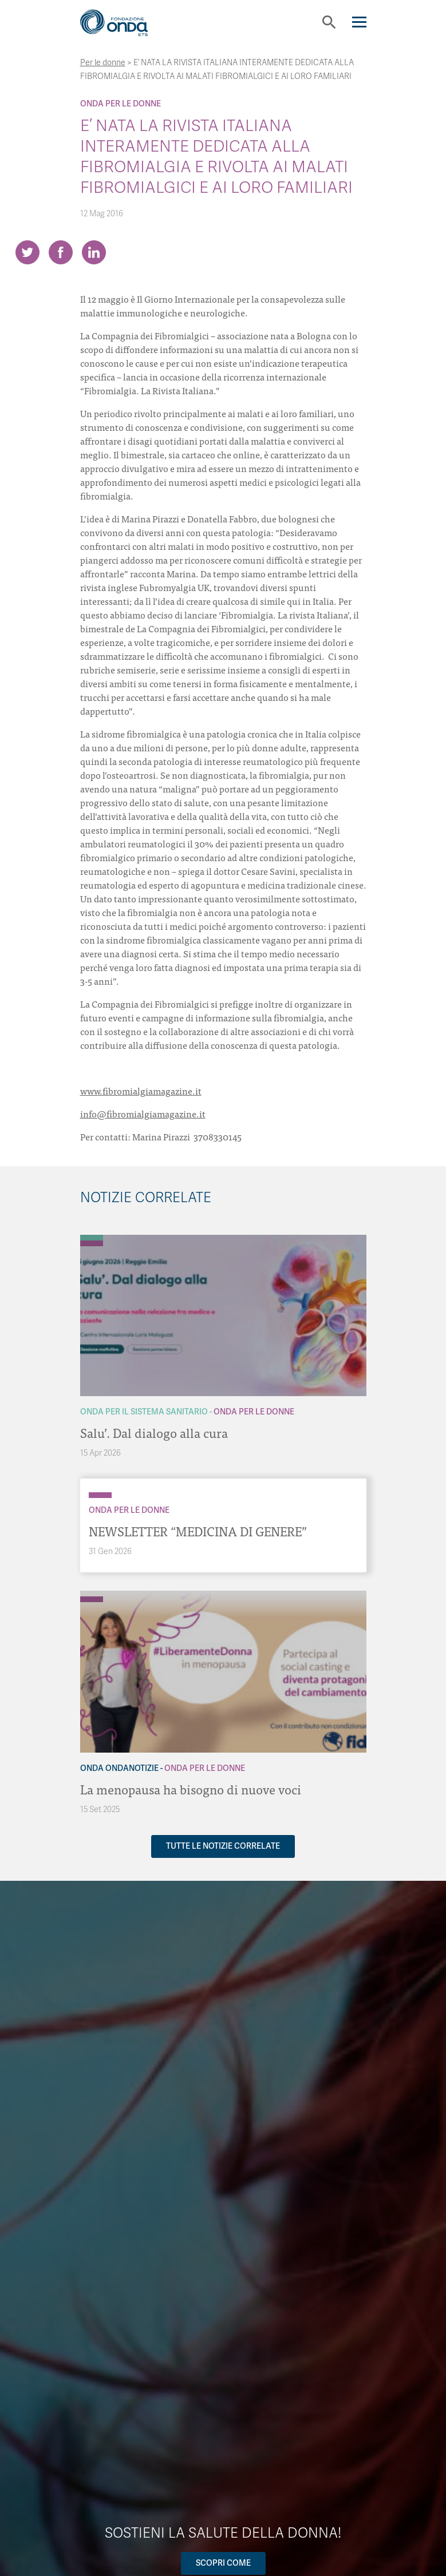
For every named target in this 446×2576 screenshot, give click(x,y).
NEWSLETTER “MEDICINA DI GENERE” (198, 1531)
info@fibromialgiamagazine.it (143, 1113)
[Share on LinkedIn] (93, 252)
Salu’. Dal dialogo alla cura (154, 1432)
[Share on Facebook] (60, 252)
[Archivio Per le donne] (91, 1243)
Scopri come (223, 2563)
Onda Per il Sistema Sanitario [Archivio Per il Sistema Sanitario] (144, 1412)
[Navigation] (359, 22)
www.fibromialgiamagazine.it (141, 1090)
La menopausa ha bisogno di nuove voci (190, 1789)
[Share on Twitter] (27, 252)
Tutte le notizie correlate (223, 1846)
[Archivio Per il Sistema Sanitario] (91, 1238)
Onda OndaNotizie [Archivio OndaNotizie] (119, 1768)
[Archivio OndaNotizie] (91, 1593)
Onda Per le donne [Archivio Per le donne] (120, 104)
